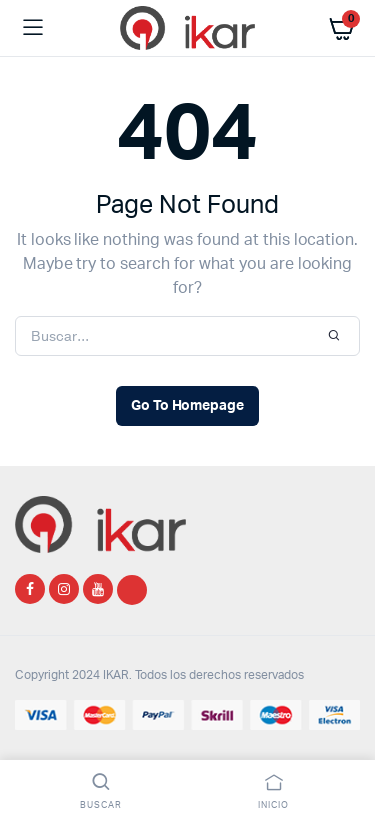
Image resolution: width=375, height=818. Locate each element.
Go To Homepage (188, 406)
